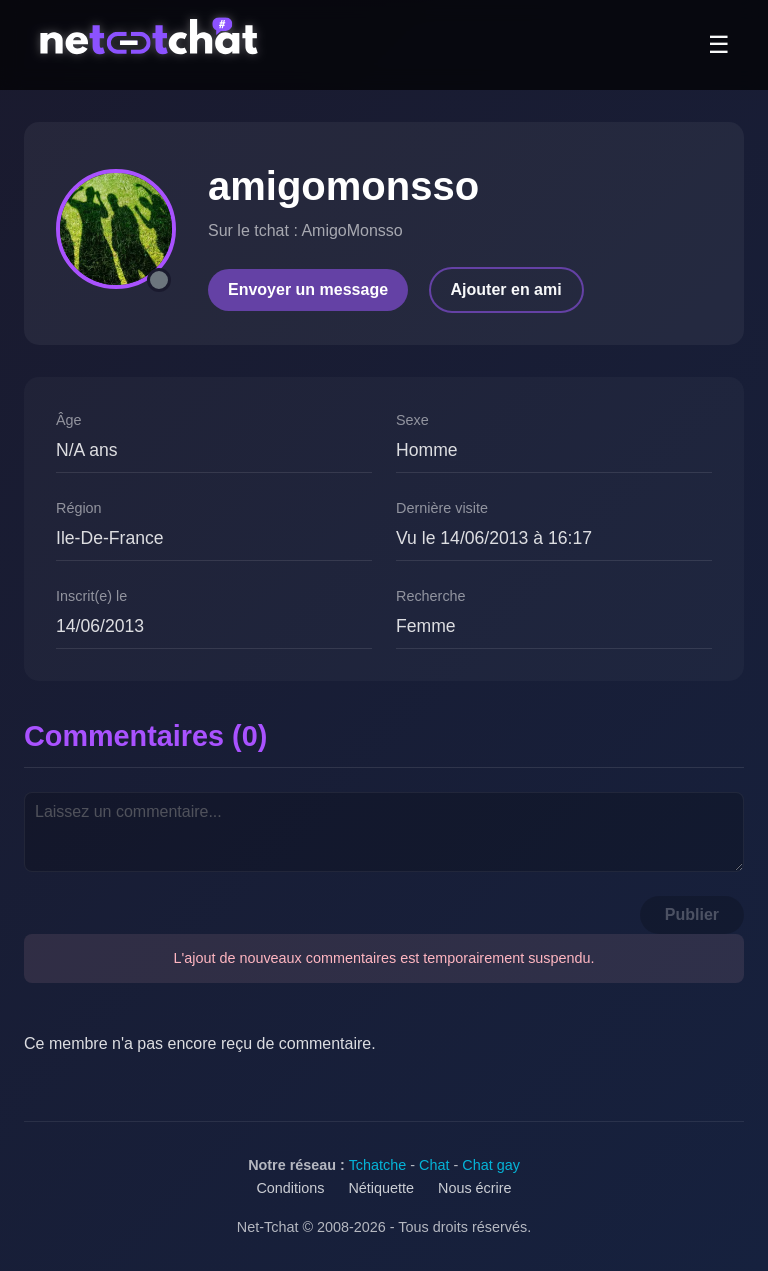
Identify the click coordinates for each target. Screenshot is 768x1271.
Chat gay (491, 1165)
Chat (434, 1165)
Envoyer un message (308, 289)
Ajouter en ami (506, 289)
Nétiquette (381, 1188)
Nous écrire (475, 1188)
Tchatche (378, 1165)
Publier (692, 914)
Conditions (290, 1188)
